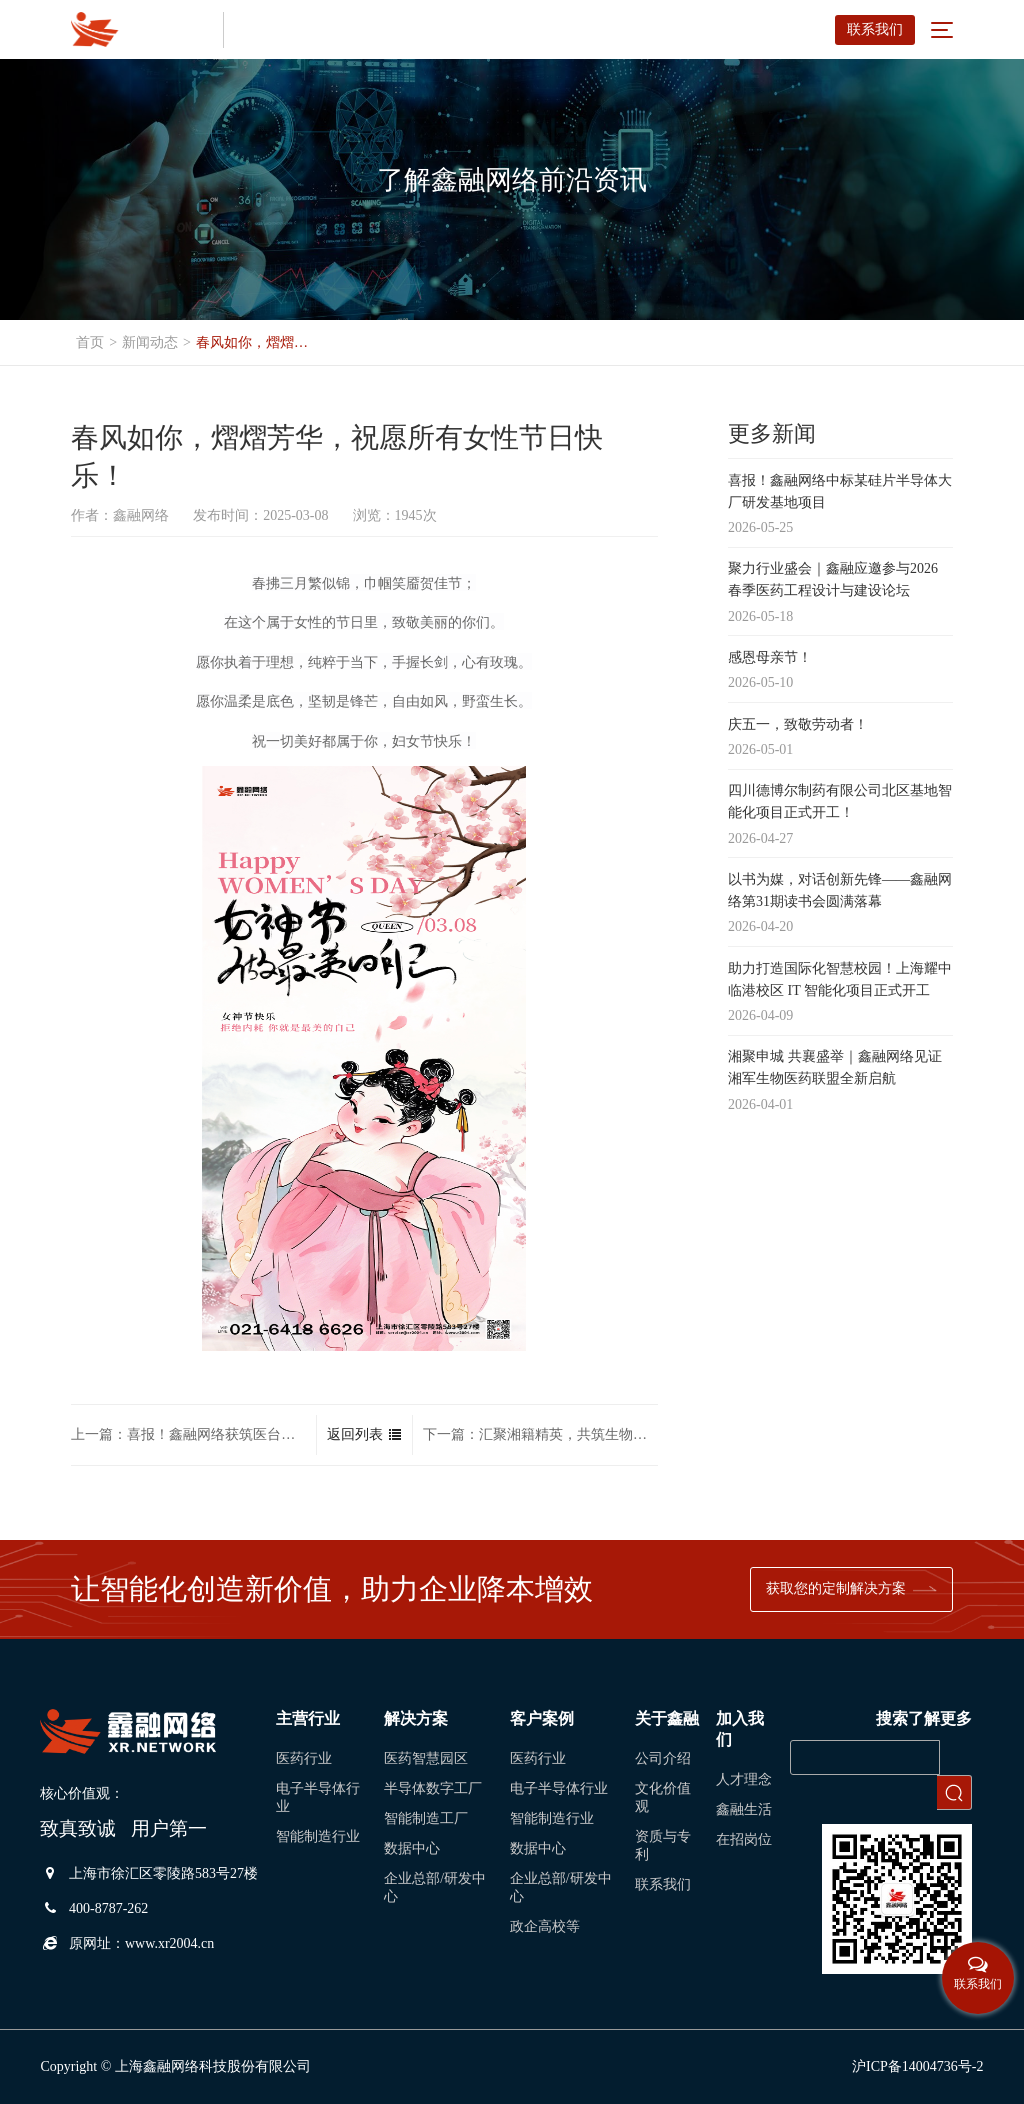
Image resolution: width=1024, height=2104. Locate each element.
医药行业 (304, 1758)
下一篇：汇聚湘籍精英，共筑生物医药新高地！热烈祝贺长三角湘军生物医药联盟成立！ (540, 1436)
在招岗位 (744, 1839)
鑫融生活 (744, 1809)
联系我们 (875, 29)
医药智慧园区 (426, 1758)
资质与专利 (663, 1845)
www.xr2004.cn (169, 1943)
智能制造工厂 (426, 1818)
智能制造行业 (318, 1836)
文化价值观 (663, 1797)
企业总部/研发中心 (435, 1887)
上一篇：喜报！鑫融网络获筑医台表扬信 (188, 1436)
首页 (90, 342)
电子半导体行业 (318, 1797)
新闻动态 (150, 342)
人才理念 (744, 1779)
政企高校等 (545, 1926)
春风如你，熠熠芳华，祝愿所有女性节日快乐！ (258, 342)
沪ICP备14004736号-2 (917, 2066)
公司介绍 (663, 1758)
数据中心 (412, 1848)
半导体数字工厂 (433, 1788)
